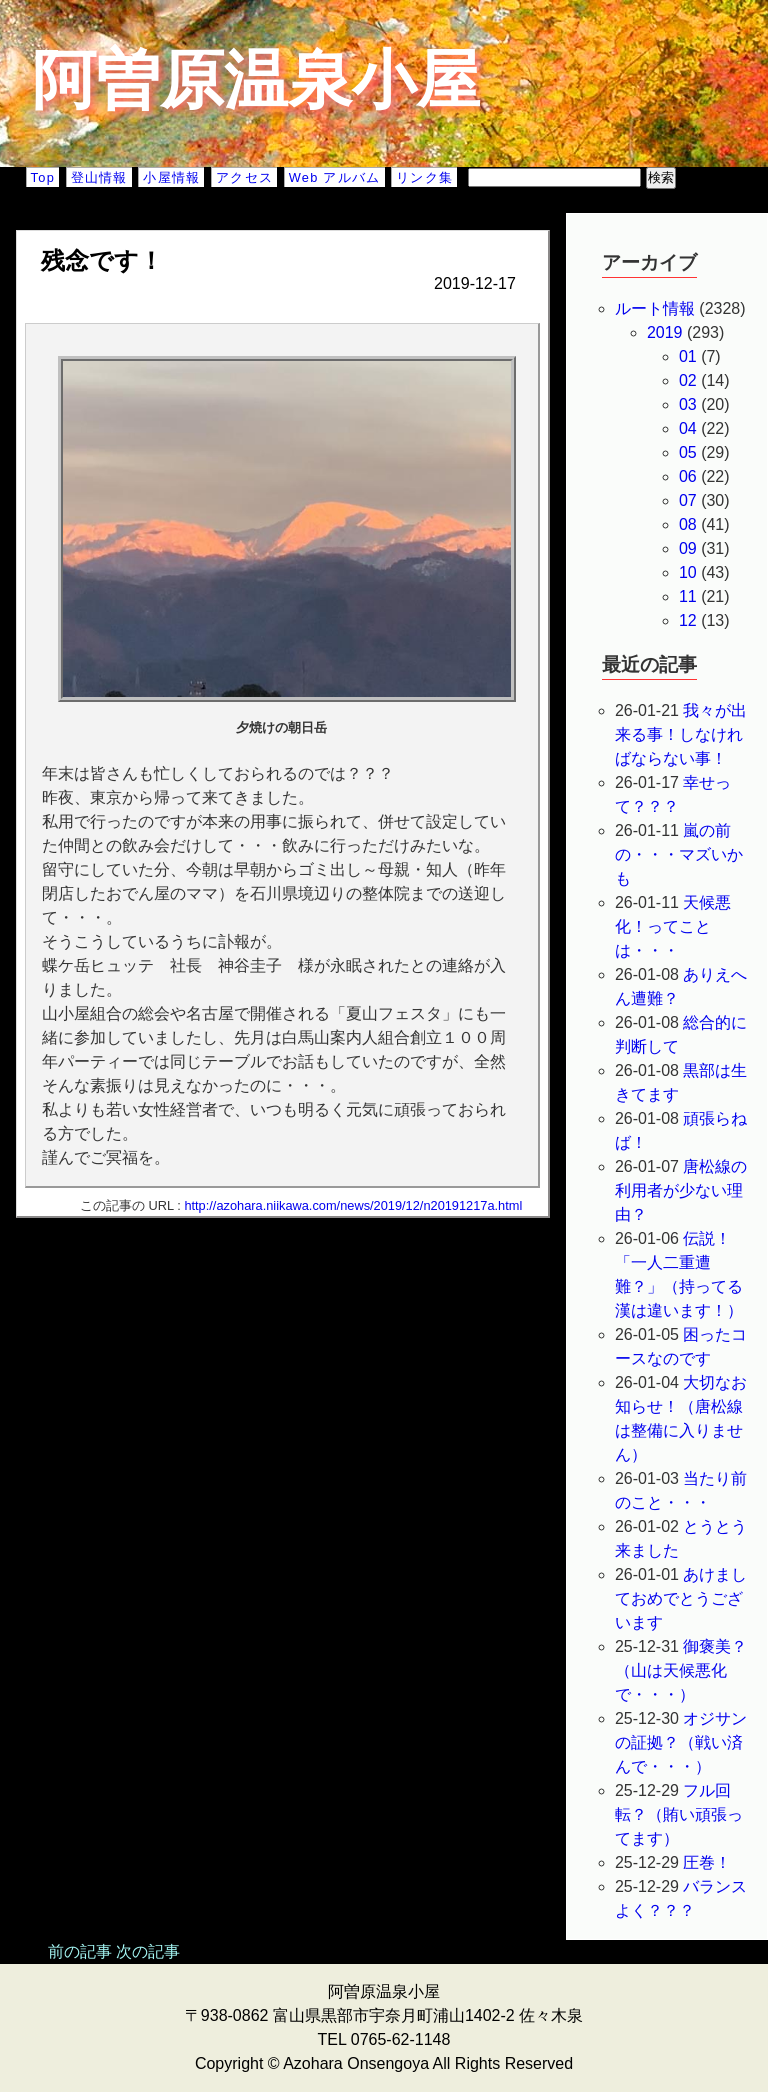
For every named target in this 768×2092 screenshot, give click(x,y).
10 (688, 572)
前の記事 (80, 1951)
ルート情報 (655, 308)
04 (688, 428)
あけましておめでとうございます (681, 1598)
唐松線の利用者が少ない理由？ (681, 1190)
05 (688, 452)
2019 (665, 332)
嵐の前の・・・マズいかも (679, 854)
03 (688, 404)
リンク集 (424, 177)
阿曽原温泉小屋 (256, 80)
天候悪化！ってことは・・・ (673, 926)
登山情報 (99, 177)
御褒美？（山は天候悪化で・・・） (681, 1670)
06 (688, 476)
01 (688, 356)
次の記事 (148, 1951)
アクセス (244, 177)
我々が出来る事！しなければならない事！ (681, 734)
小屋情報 (171, 177)
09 (688, 548)
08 (688, 524)
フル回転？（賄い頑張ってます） (679, 1814)
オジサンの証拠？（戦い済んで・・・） (681, 1742)
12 (688, 620)
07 (688, 500)
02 (688, 380)
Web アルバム (335, 177)
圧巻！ (707, 1862)
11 (688, 596)
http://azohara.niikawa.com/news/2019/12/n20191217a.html (353, 1205)
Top (43, 177)
